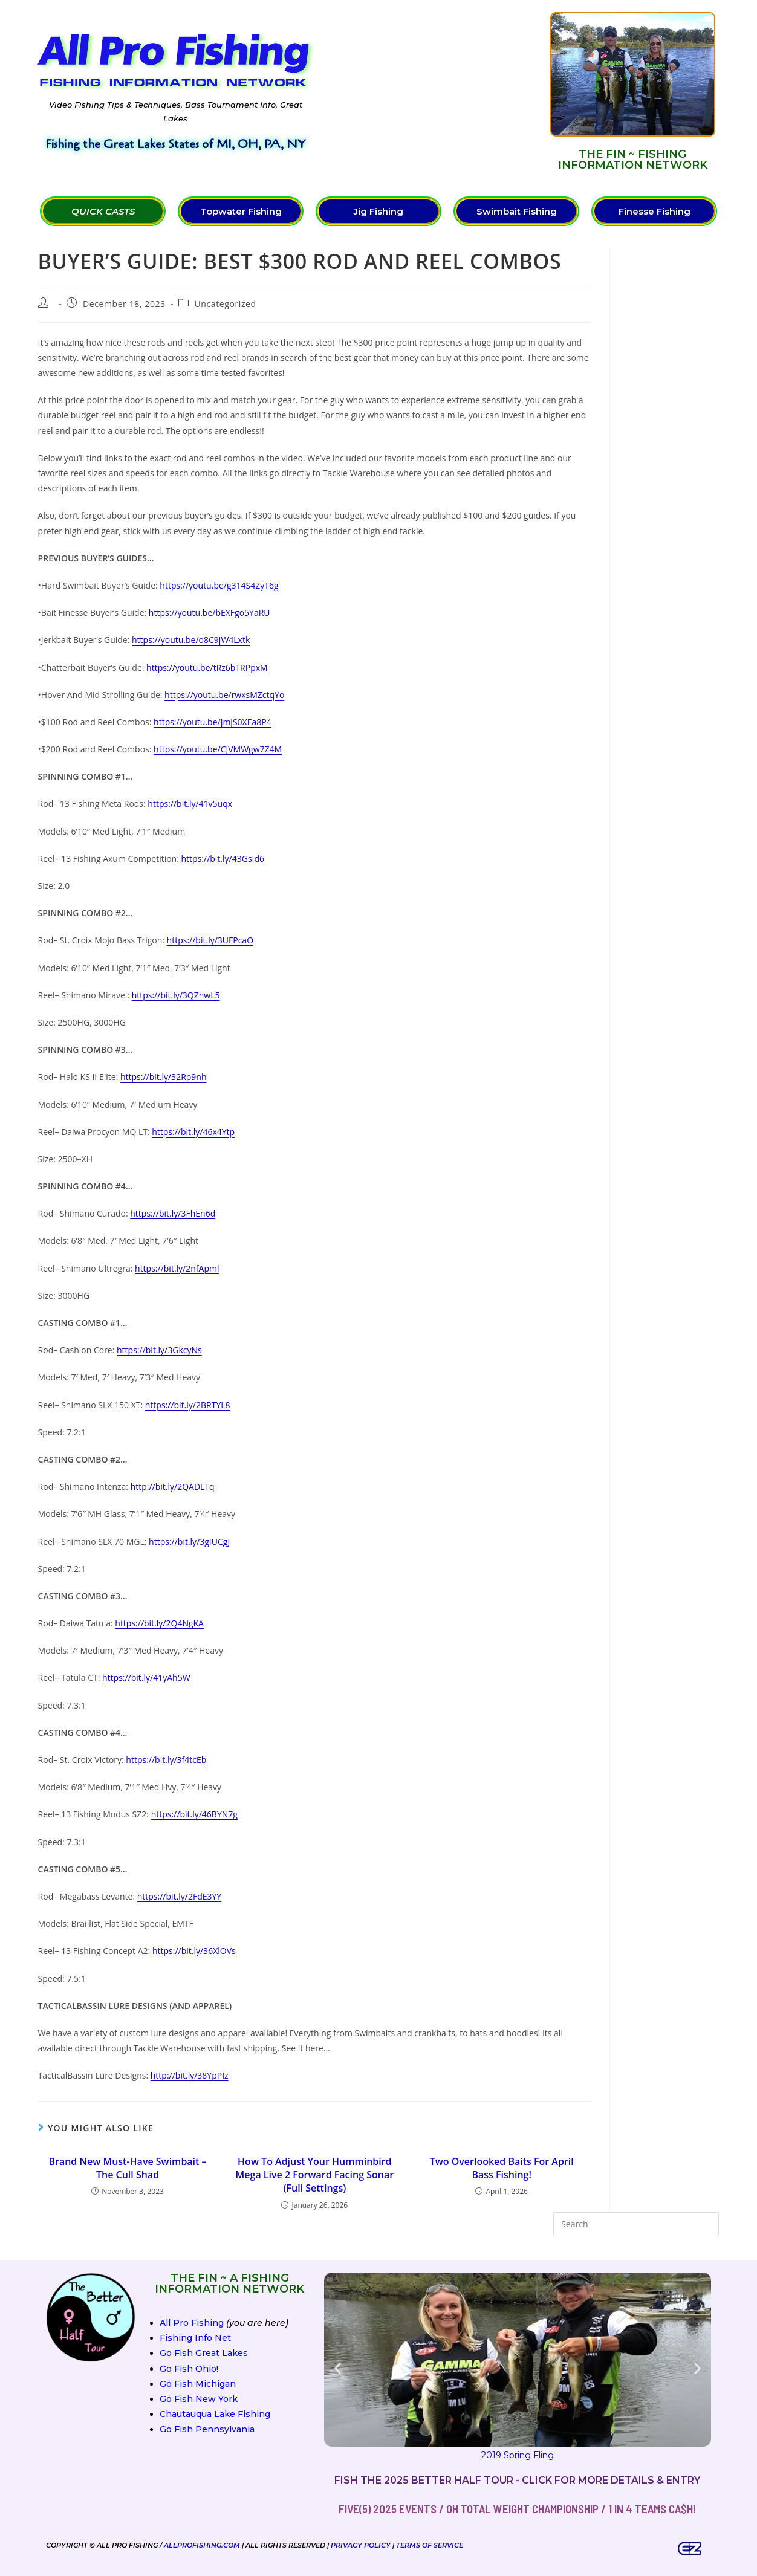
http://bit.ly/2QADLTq (173, 1486)
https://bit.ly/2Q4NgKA (159, 1623)
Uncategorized (225, 303)
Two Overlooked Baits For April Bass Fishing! (502, 2168)
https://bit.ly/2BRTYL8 (187, 1405)
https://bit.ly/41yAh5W (146, 1677)
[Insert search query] (636, 2224)
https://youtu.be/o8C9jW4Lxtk (191, 640)
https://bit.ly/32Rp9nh (163, 1077)
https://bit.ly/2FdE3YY (179, 1896)
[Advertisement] (432, 91)
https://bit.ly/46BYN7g (194, 1814)
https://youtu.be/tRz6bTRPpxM (207, 667)
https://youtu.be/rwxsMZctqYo (224, 695)
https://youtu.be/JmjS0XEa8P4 (212, 722)
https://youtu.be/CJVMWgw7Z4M (218, 749)
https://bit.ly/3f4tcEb (166, 1759)
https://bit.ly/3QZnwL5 (176, 995)
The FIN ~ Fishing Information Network (632, 159)
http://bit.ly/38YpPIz (190, 2075)
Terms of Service (429, 2545)
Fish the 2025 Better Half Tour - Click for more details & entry (517, 2480)
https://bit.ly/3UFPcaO (210, 940)
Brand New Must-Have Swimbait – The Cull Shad (127, 2168)
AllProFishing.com (202, 2545)
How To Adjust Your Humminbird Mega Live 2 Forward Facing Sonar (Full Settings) (315, 2175)
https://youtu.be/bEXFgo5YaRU (209, 612)
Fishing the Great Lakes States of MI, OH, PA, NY (175, 144)
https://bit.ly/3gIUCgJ (189, 1541)
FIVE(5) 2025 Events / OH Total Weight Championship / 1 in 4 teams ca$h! (517, 2509)
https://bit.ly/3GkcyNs (159, 1350)
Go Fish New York (199, 2398)
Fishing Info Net (195, 2337)
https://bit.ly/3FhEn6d (172, 1213)
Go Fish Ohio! (189, 2368)
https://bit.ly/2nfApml (177, 1268)
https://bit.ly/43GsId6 (223, 858)
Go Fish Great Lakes (204, 2353)
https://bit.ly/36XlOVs (194, 1950)
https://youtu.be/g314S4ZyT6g (219, 585)
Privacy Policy (361, 2545)
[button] (337, 2368)
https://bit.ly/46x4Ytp (193, 1132)
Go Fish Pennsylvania (207, 2429)
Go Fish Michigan (198, 2383)
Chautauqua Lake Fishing (215, 2414)
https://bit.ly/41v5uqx (190, 803)
